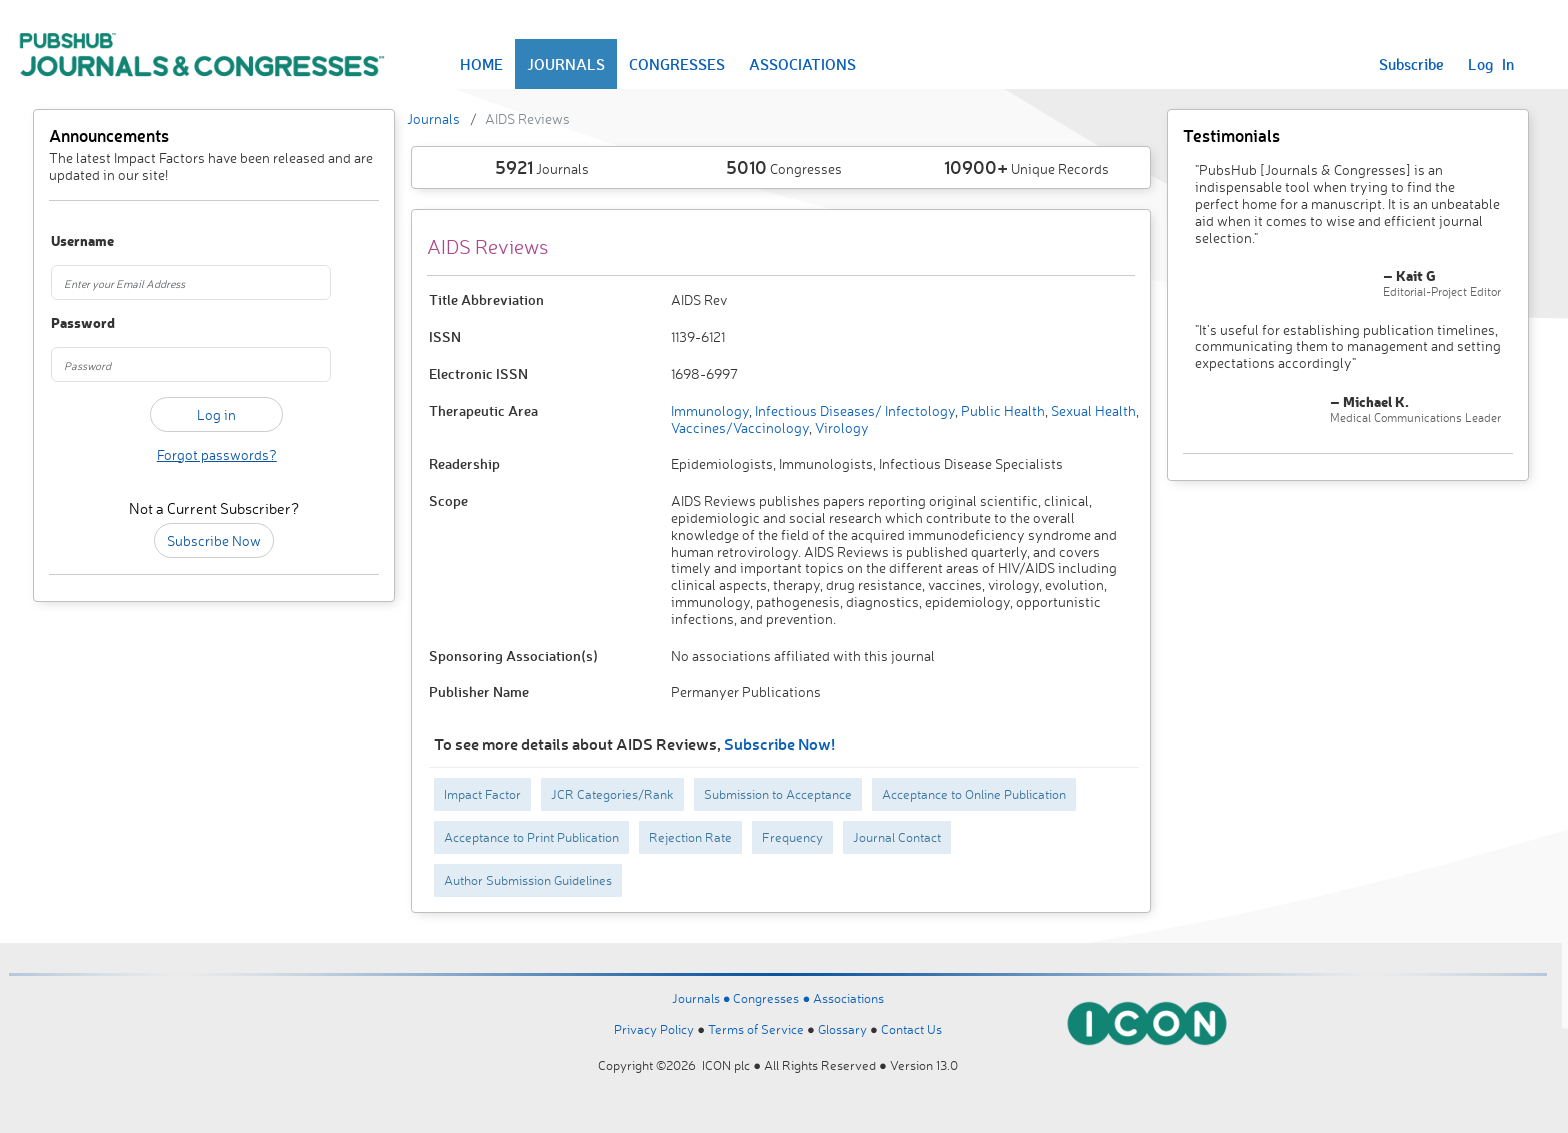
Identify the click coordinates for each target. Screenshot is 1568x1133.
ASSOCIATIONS (802, 64)
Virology (840, 427)
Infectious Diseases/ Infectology (853, 410)
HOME (481, 64)
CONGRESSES (677, 64)
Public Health (1001, 410)
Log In (1491, 64)
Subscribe (1411, 64)
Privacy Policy (654, 1029)
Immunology (710, 410)
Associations (848, 998)
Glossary (842, 1029)
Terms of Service (756, 1029)
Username (76, 241)
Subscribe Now (214, 540)
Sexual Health (1092, 410)
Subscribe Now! (779, 743)
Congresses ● (773, 998)
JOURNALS (566, 64)
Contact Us (911, 1029)
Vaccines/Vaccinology (740, 427)
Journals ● (703, 998)
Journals (433, 118)
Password (76, 323)
